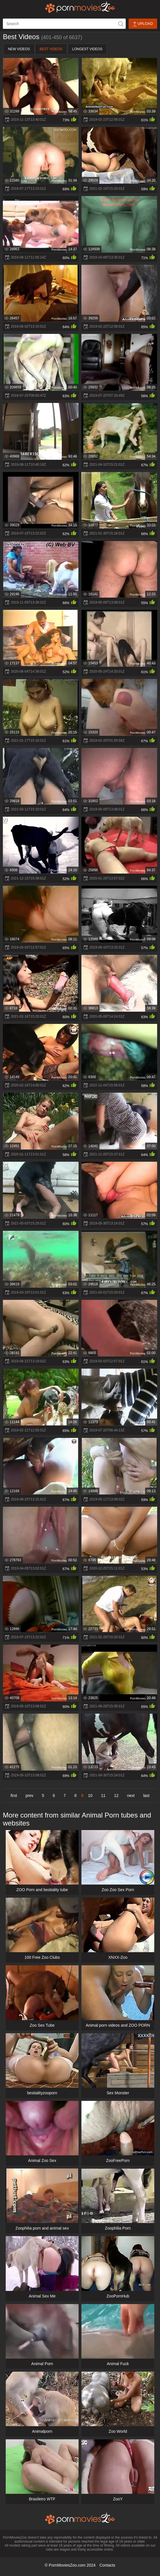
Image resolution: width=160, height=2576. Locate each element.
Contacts (107, 2565)
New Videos (19, 49)
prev (29, 1795)
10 (90, 1795)
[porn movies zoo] (80, 7)
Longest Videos (87, 49)
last (146, 1795)
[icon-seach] (120, 24)
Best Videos (51, 49)
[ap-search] (64, 24)
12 (116, 1795)
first (14, 1795)
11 (103, 1795)
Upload (143, 23)
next (131, 1795)
